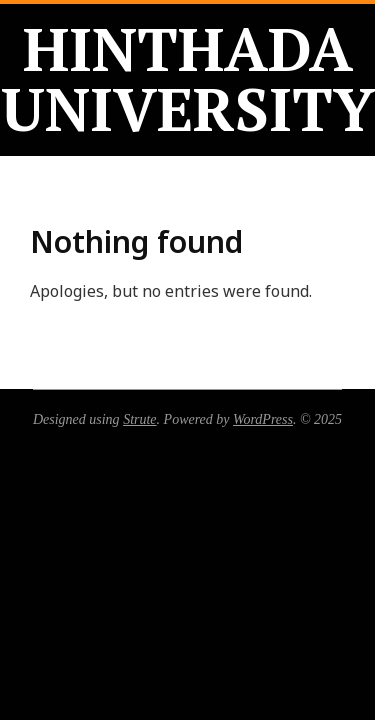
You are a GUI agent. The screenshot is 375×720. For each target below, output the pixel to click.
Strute (139, 419)
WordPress (263, 419)
